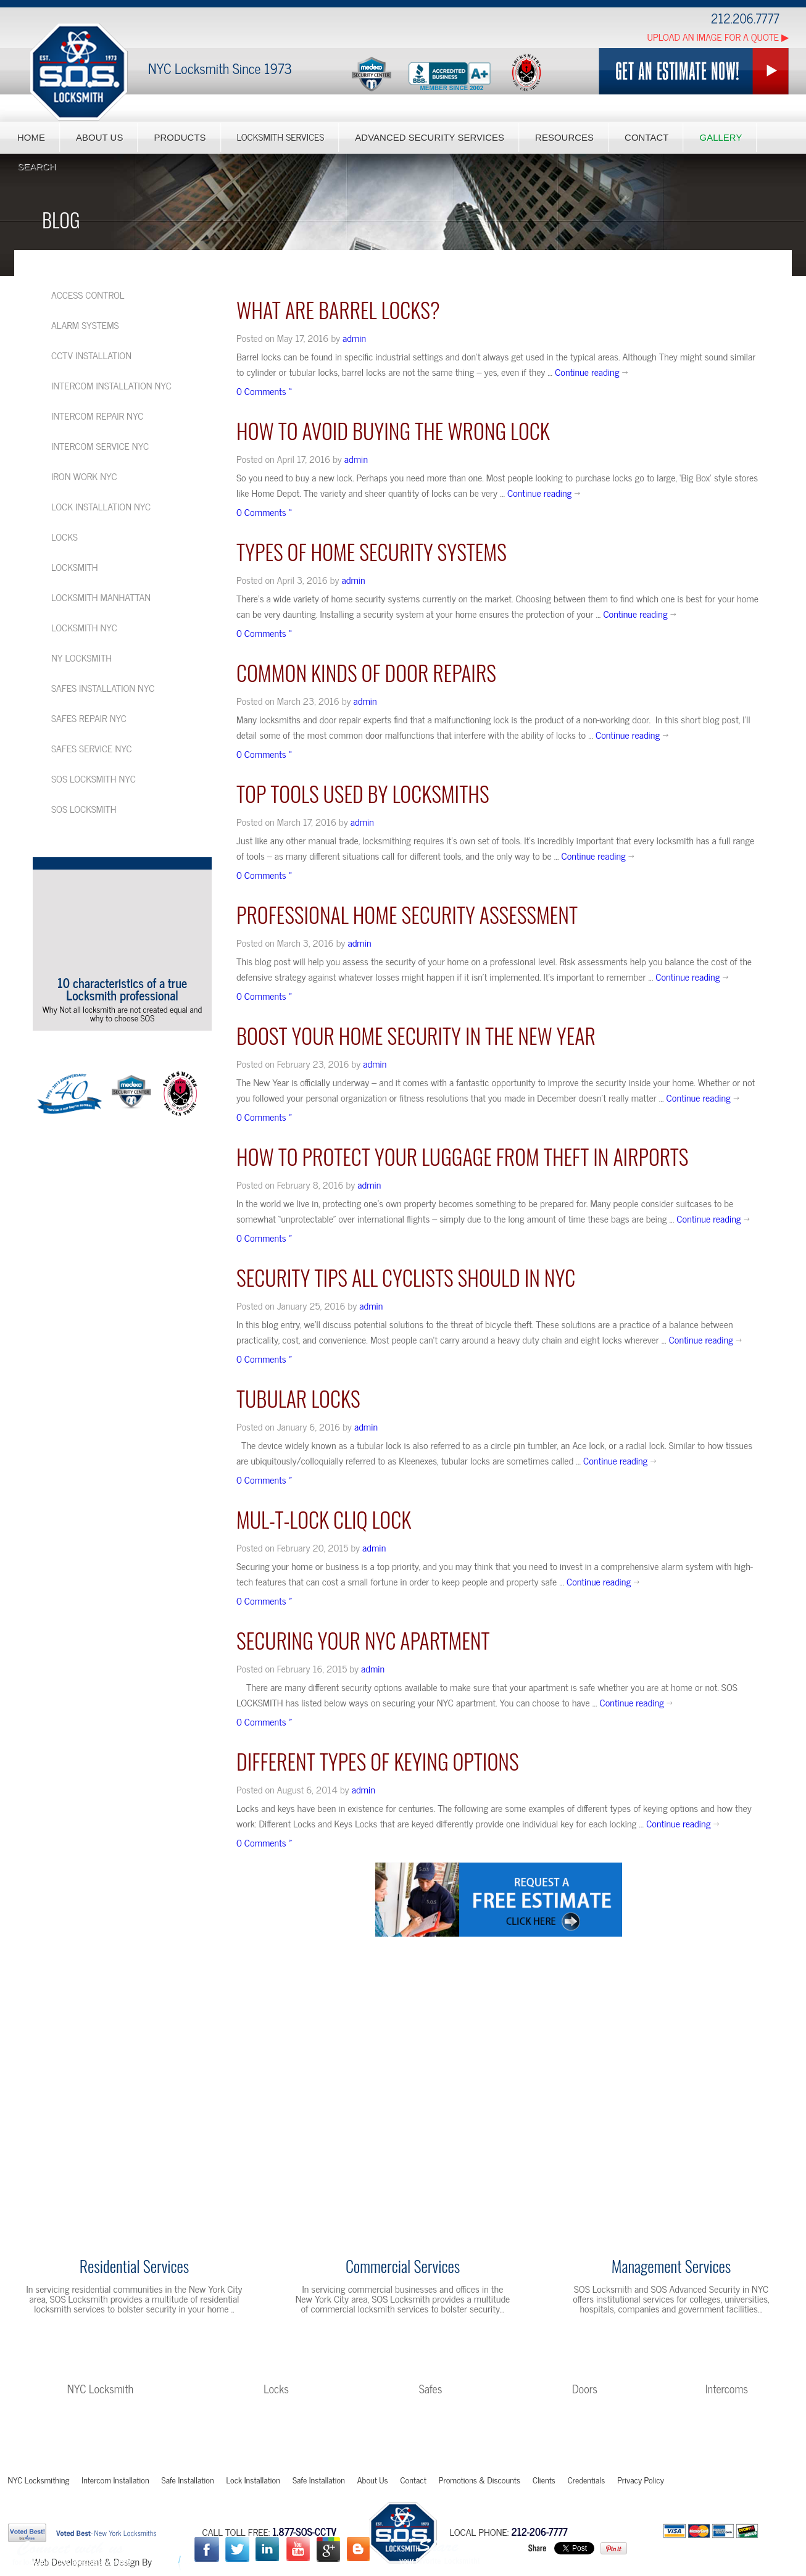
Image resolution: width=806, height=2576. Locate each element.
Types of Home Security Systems (371, 551)
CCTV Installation (91, 355)
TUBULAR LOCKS (298, 1398)
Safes (430, 2388)
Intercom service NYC (100, 446)
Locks (64, 536)
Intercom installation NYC (111, 385)
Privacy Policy (640, 2479)
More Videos (117, 1042)
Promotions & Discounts (479, 2479)
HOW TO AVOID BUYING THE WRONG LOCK (393, 430)
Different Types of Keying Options (377, 1761)
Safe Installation (188, 2479)
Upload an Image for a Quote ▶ (718, 36)
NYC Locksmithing (39, 2479)
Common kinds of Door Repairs (366, 672)
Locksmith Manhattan (101, 597)
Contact (646, 137)
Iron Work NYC (84, 476)
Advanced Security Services (429, 137)
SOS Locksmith (84, 808)
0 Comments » (264, 391)
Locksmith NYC (84, 627)
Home (31, 137)
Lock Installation (253, 2479)
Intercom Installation (115, 2479)
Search (36, 166)
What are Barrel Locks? (338, 309)
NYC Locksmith (100, 2388)
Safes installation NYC (102, 687)
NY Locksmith (81, 657)
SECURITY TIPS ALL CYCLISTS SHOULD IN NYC (405, 1277)
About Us (99, 137)
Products (180, 137)
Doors (584, 2388)
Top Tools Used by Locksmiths (362, 793)
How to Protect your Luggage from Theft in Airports (462, 1156)
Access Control (87, 294)
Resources (564, 137)
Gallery (720, 137)
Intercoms (726, 2388)
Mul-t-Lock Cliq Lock (323, 1519)
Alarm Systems (85, 325)
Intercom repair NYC (97, 415)
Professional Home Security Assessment (407, 914)
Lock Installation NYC (101, 506)
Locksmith (74, 567)
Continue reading (591, 372)
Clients (544, 2479)
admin (354, 338)
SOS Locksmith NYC (93, 778)
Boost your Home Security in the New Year (416, 1035)
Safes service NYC (91, 748)
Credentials (586, 2479)
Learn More (134, 2337)
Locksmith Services (281, 137)
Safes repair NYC (89, 718)
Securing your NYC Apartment (363, 1640)
